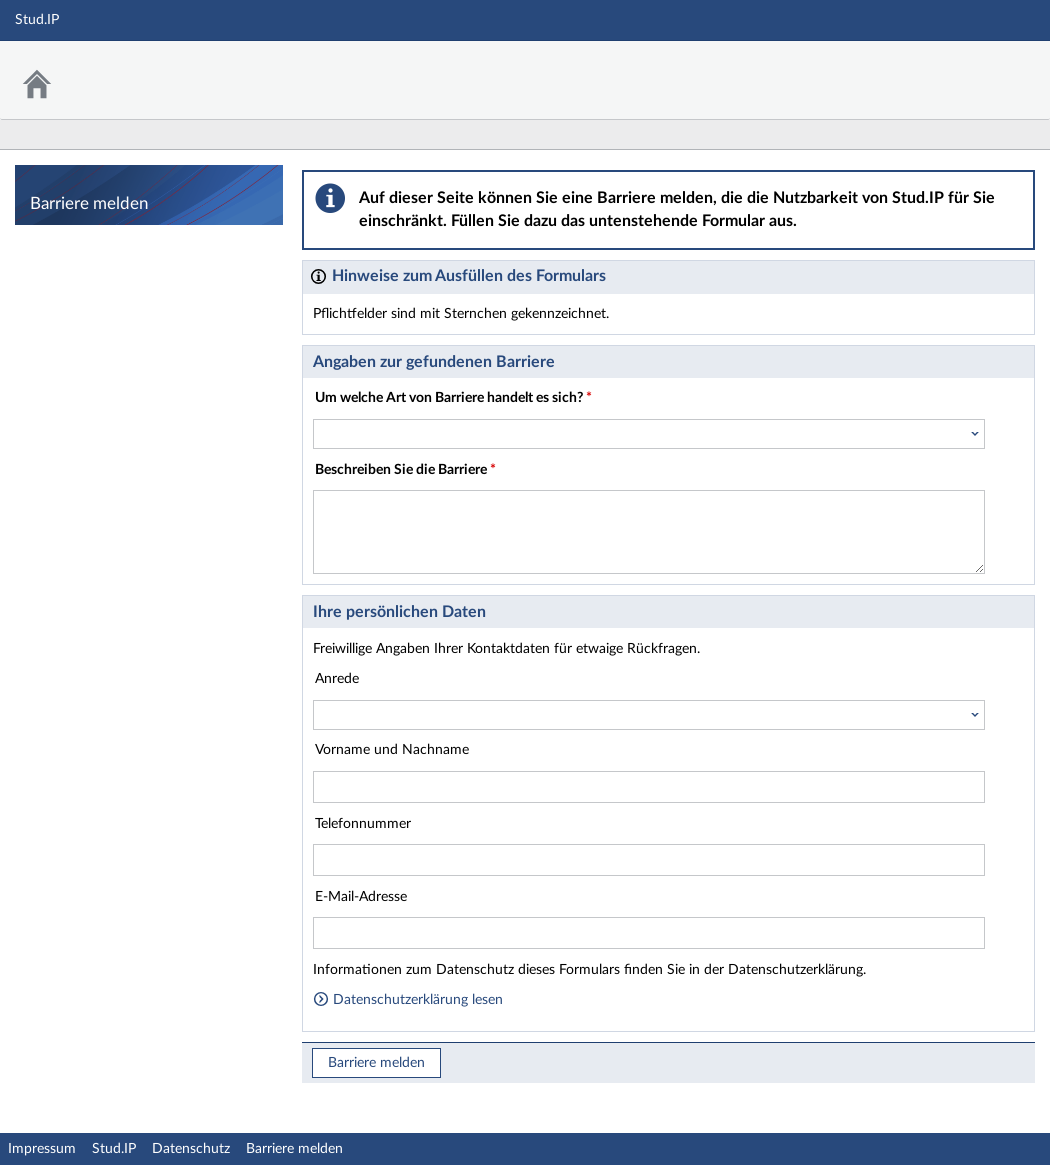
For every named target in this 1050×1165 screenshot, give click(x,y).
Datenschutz (191, 1149)
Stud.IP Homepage (973, 67)
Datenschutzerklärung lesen (408, 1000)
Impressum (42, 1149)
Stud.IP (114, 1149)
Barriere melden (376, 1063)
